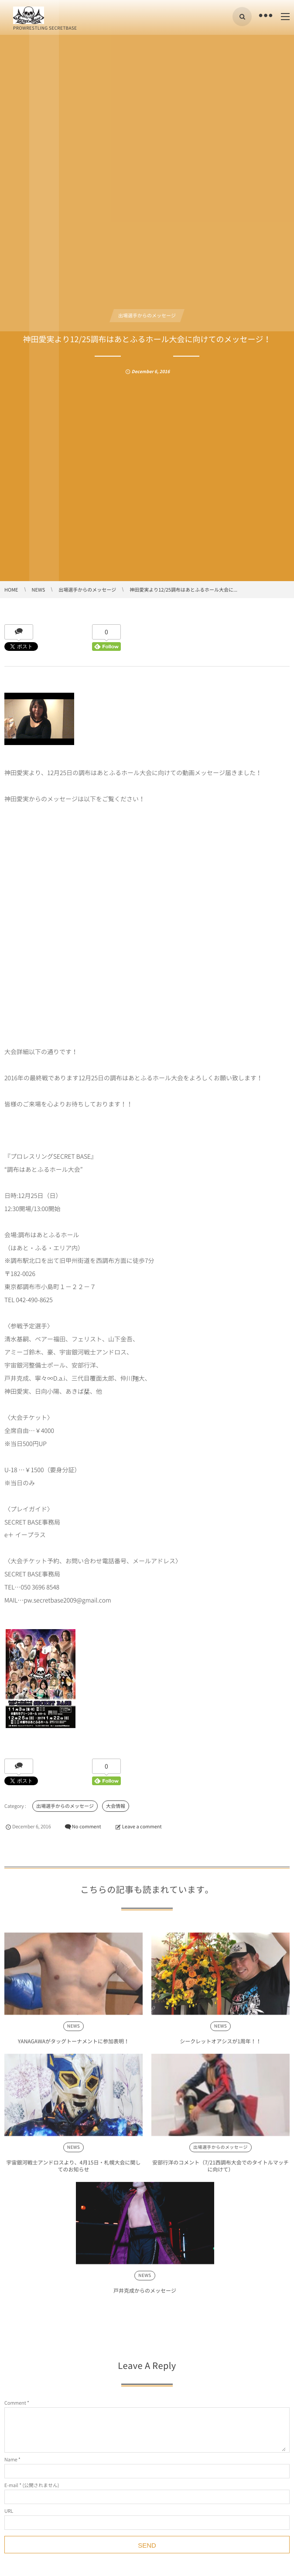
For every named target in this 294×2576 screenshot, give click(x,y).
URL (8, 2511)
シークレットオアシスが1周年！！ (220, 2045)
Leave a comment (142, 1826)
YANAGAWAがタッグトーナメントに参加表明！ (73, 2045)
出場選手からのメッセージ (147, 315)
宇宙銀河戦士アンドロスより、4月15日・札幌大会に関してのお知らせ (74, 2170)
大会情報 (115, 1806)
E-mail (11, 2485)
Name (10, 2459)
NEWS (73, 2030)
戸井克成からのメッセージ (144, 2294)
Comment (15, 2402)
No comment (86, 1826)
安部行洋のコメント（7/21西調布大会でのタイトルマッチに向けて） (220, 2170)
